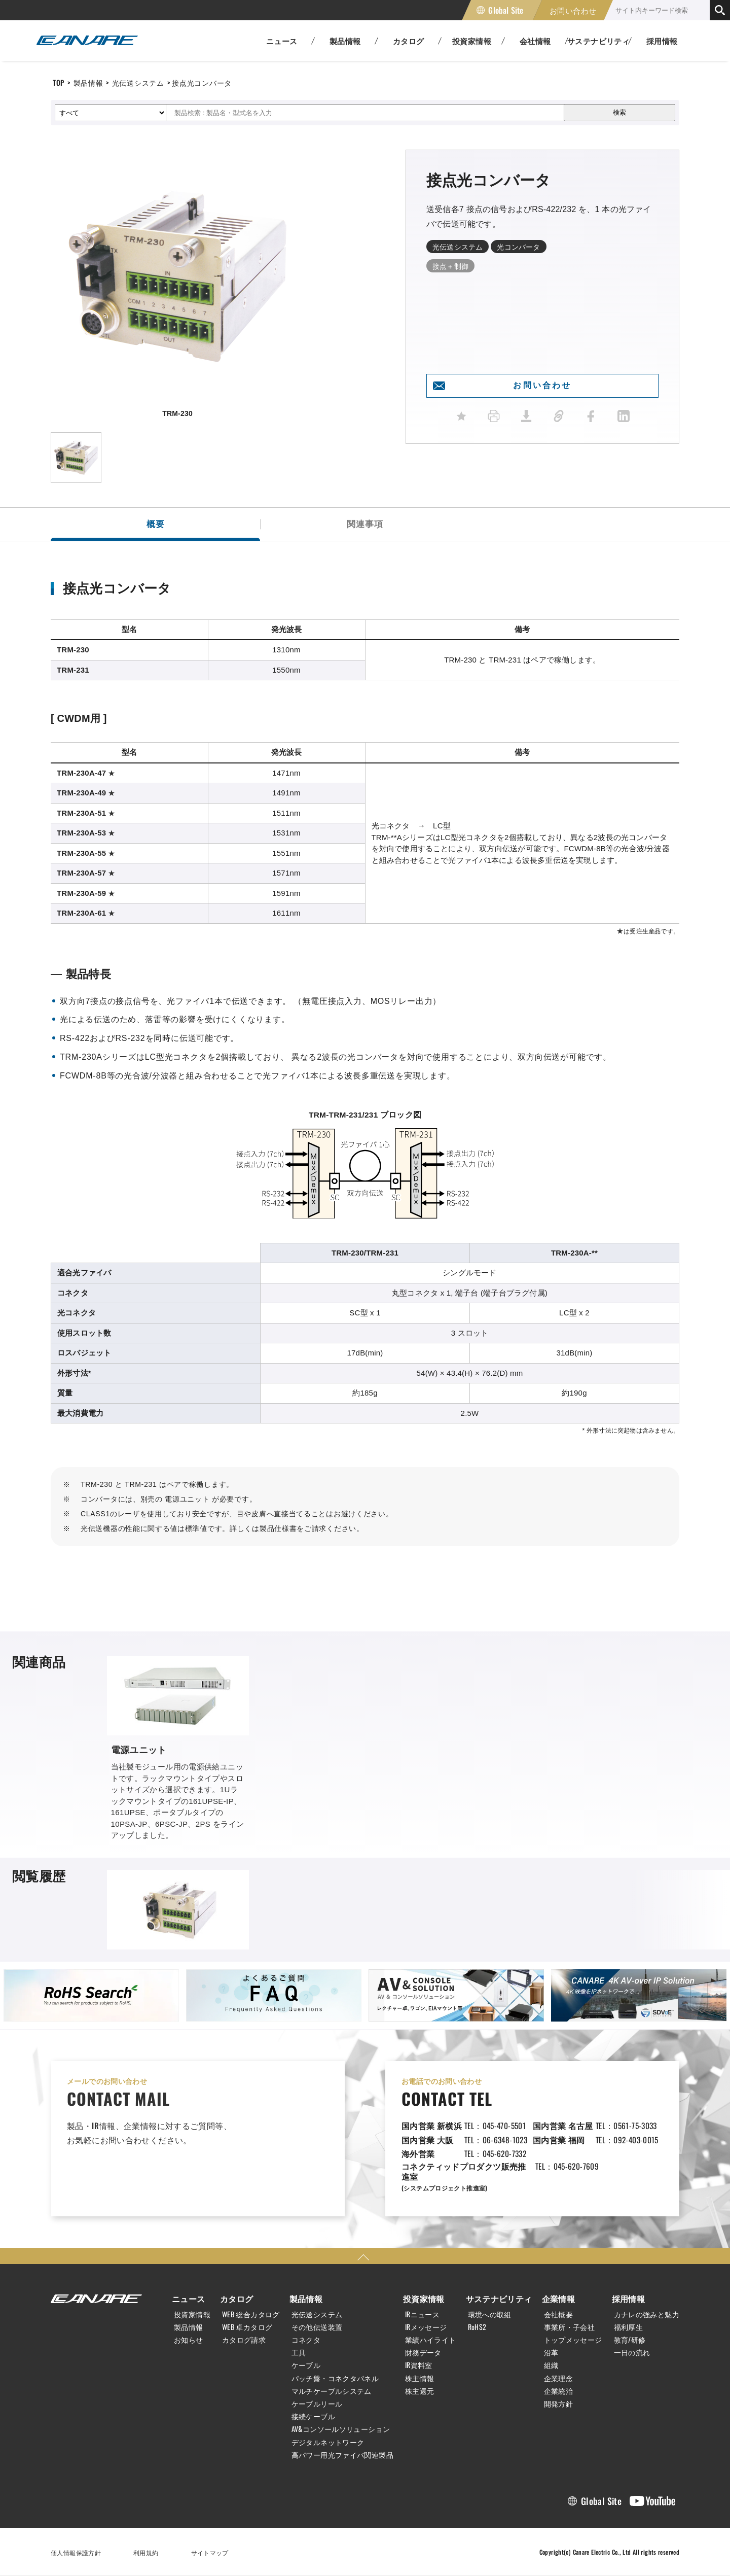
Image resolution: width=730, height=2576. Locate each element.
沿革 (551, 2352)
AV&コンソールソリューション (340, 2428)
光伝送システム (138, 82)
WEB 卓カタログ (247, 2326)
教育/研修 (630, 2339)
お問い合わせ (573, 10)
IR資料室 (418, 2365)
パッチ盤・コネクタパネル (335, 2378)
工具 (298, 2352)
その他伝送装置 (317, 2326)
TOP (58, 82)
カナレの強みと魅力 (646, 2314)
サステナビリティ (499, 2298)
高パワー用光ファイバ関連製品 (342, 2454)
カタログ (236, 2298)
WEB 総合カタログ (251, 2314)
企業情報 (558, 2298)
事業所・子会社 (569, 2326)
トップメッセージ (573, 2339)
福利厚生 (628, 2326)
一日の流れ (632, 2352)
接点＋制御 (450, 265)
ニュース (188, 2298)
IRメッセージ (426, 2326)
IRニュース (422, 2314)
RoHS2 (477, 2326)
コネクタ (306, 2339)
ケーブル (306, 2365)
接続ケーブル (313, 2416)
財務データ (423, 2352)
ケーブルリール (317, 2403)
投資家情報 (192, 2314)
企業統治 (558, 2390)
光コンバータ (518, 246)
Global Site (505, 10)
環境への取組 (490, 2314)
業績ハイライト (430, 2339)
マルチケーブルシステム (331, 2390)
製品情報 (88, 82)
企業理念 (558, 2378)
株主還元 (419, 2390)
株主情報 (419, 2378)
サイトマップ (210, 2552)
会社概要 (558, 2314)
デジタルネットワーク (327, 2442)
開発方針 (558, 2403)
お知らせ (188, 2339)
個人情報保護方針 (76, 2552)
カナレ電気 (87, 40)
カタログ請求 (244, 2339)
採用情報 (662, 40)
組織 (551, 2365)
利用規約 (146, 2552)
